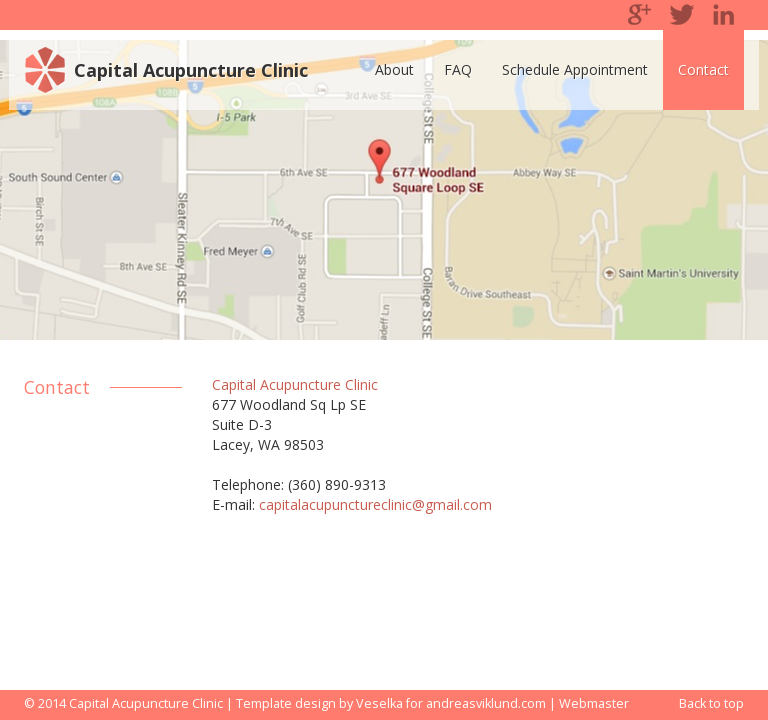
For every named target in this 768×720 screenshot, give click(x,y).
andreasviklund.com (486, 703)
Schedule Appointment (575, 69)
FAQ (458, 69)
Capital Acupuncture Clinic (191, 70)
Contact (703, 69)
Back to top (711, 703)
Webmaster (594, 703)
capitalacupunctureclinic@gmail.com (375, 504)
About (394, 69)
